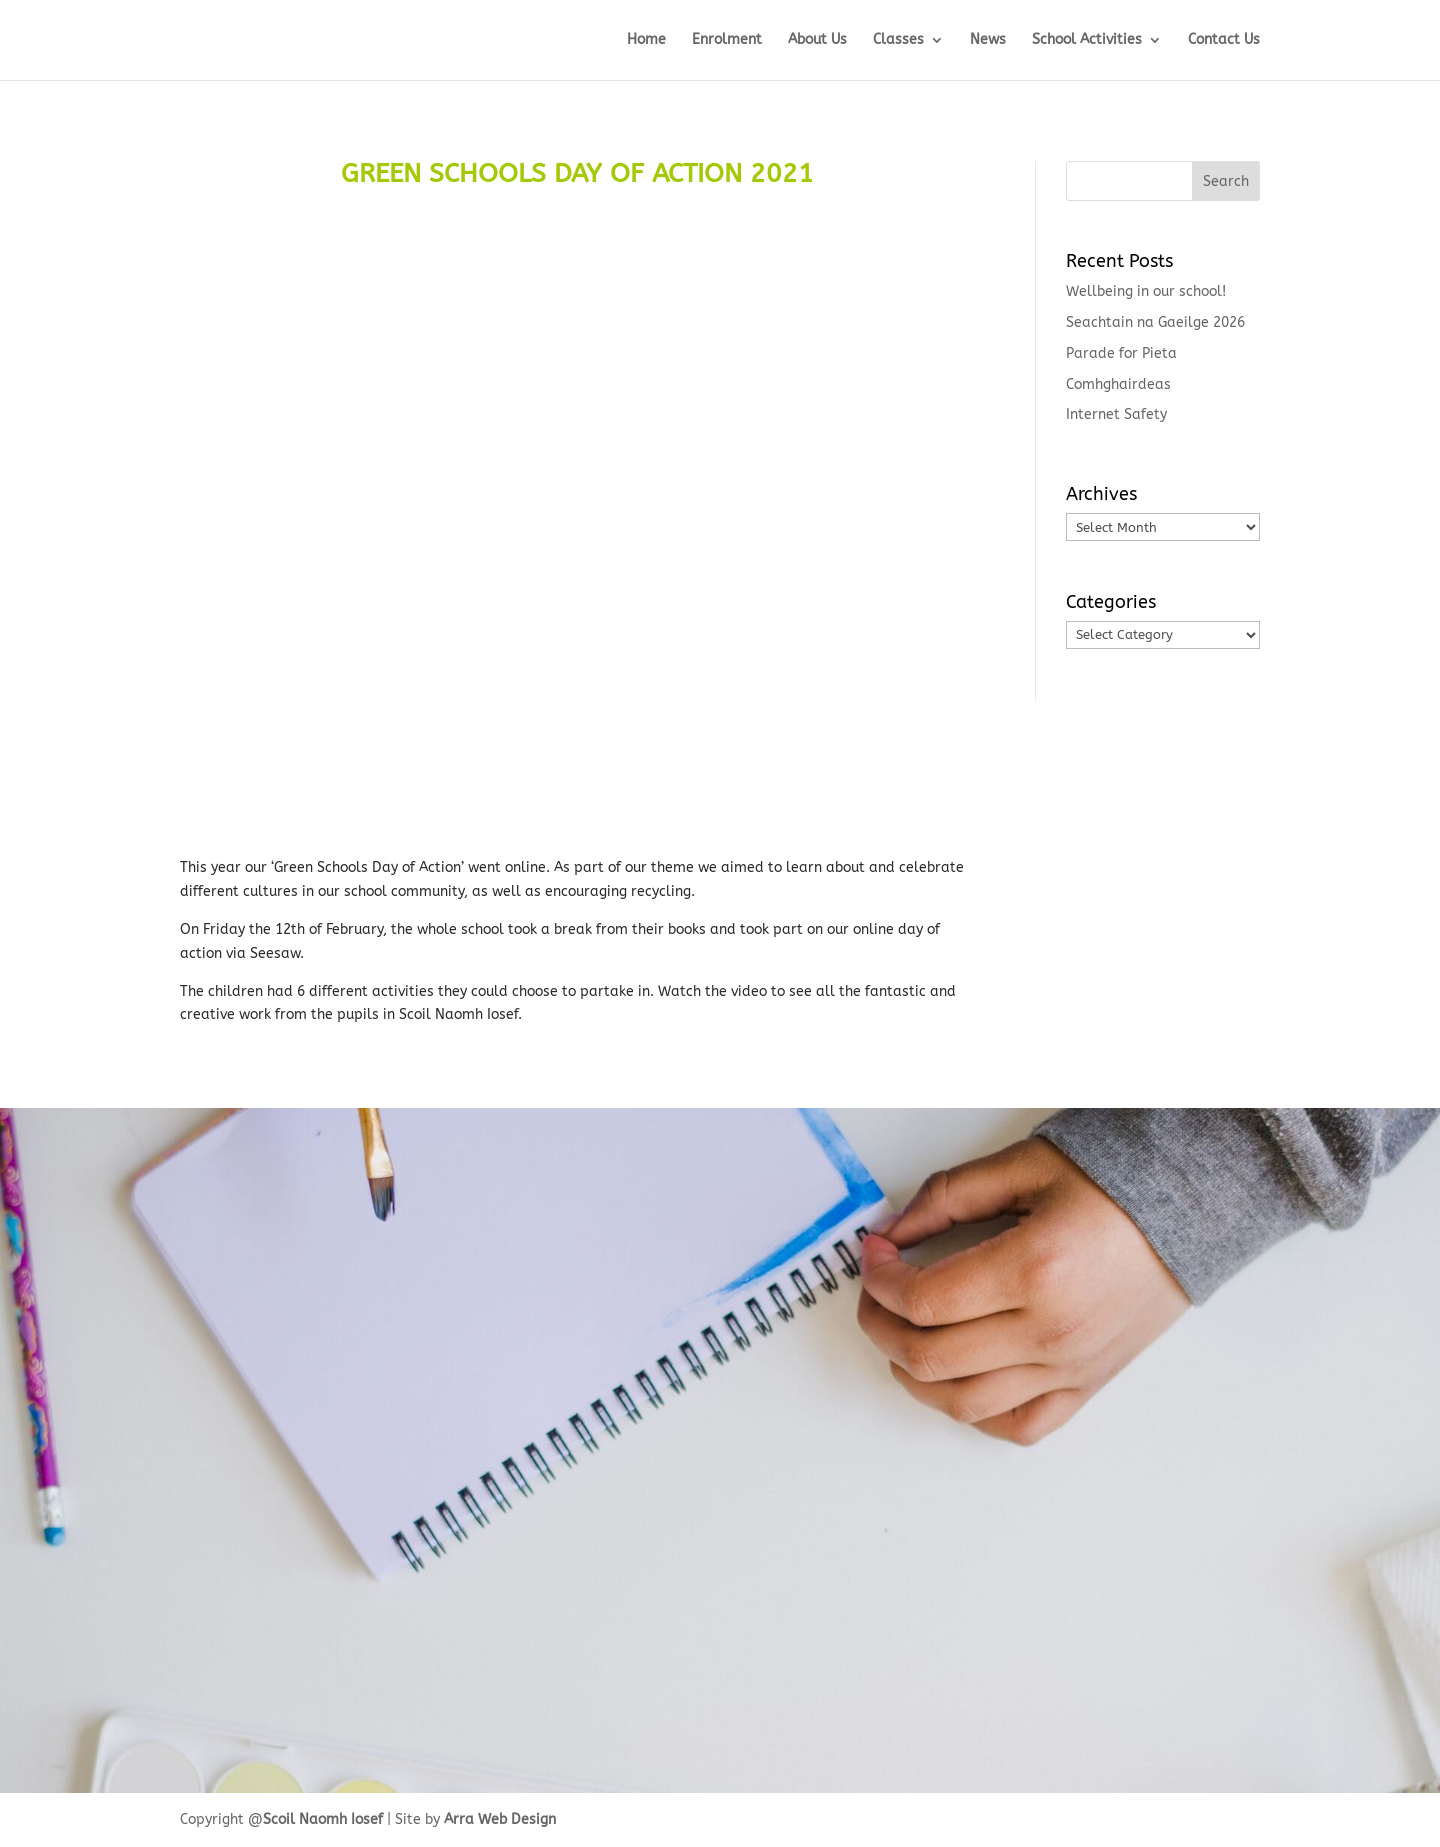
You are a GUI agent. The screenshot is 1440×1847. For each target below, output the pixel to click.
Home (646, 40)
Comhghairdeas (1118, 384)
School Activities (1087, 40)
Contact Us (1224, 40)
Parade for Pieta (1121, 353)
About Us (817, 40)
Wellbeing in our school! (1146, 291)
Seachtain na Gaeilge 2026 (1155, 322)
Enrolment (727, 40)
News (988, 40)
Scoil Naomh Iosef (323, 1819)
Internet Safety (1116, 414)
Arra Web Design (500, 1819)
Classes (898, 40)
